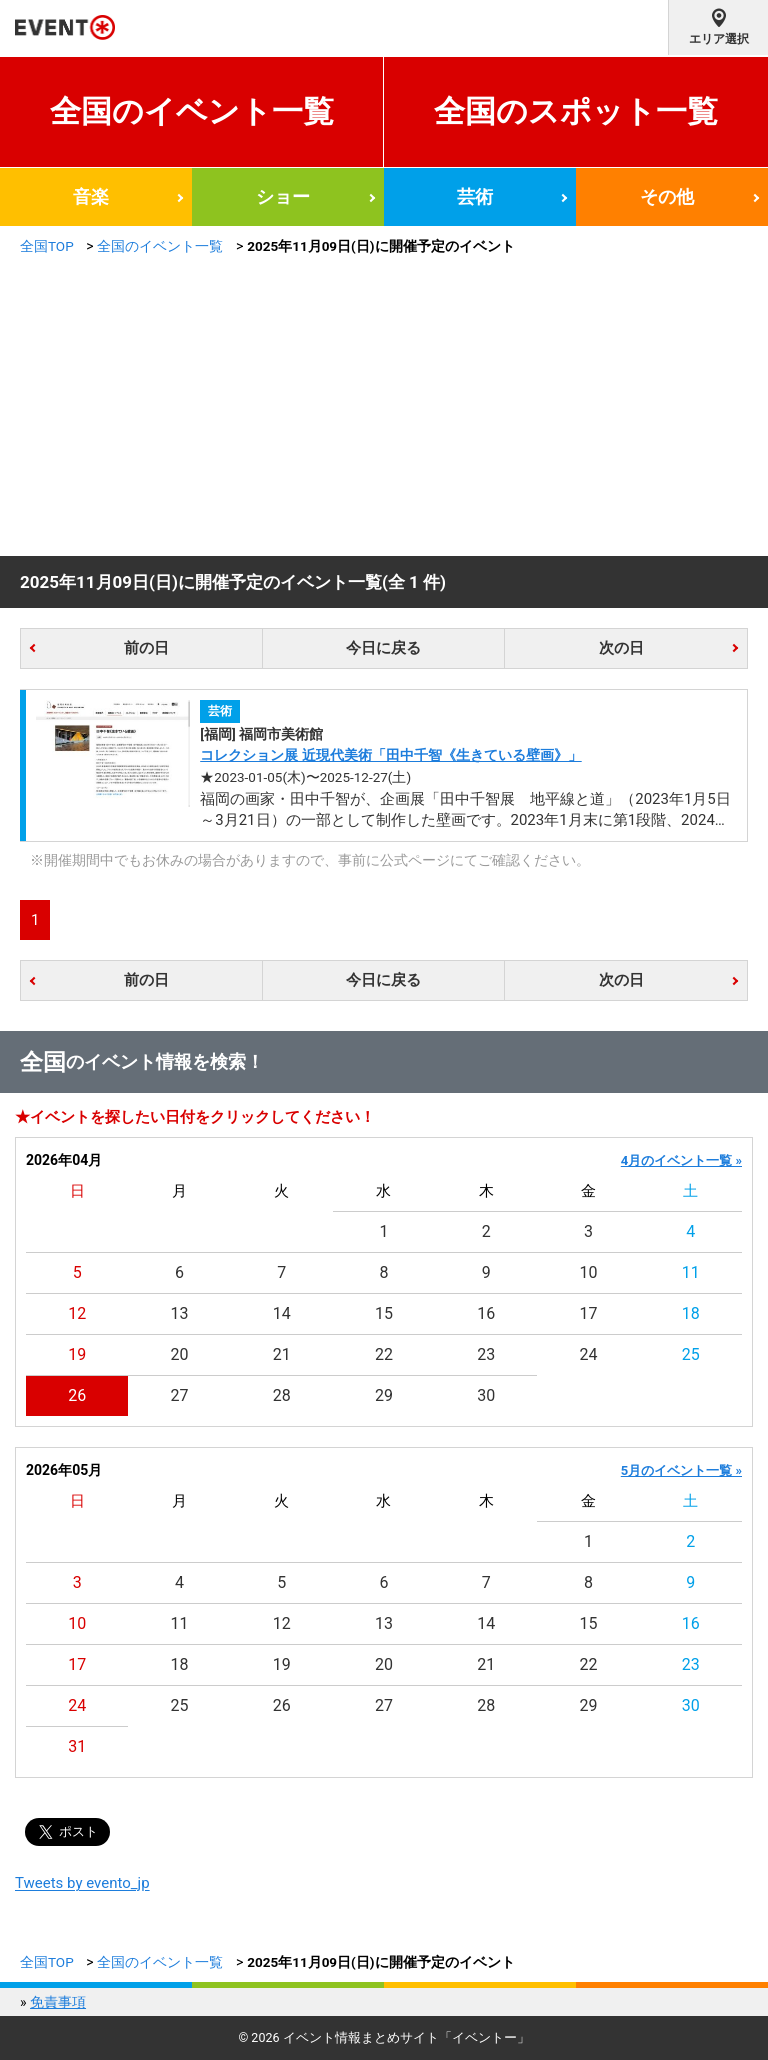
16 (486, 1313)
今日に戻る (383, 648)
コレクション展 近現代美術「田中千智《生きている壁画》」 (390, 755)
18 (691, 1313)
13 (179, 1313)
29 (384, 1395)
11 (691, 1272)
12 (77, 1313)
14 (282, 1313)
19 (77, 1354)
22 (384, 1354)
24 (589, 1354)
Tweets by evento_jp (82, 1883)
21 (282, 1354)
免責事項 (58, 2002)
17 (589, 1313)
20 (179, 1354)
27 (179, 1395)
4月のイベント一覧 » (681, 1160)
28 (282, 1395)
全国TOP (47, 246)
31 (77, 1746)
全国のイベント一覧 (192, 111)
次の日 (621, 648)
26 (77, 1395)
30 (486, 1395)
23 (486, 1354)
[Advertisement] (384, 406)
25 (691, 1354)
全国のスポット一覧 (576, 111)
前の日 (146, 648)
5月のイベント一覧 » (681, 1470)
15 (384, 1313)
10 (589, 1272)
